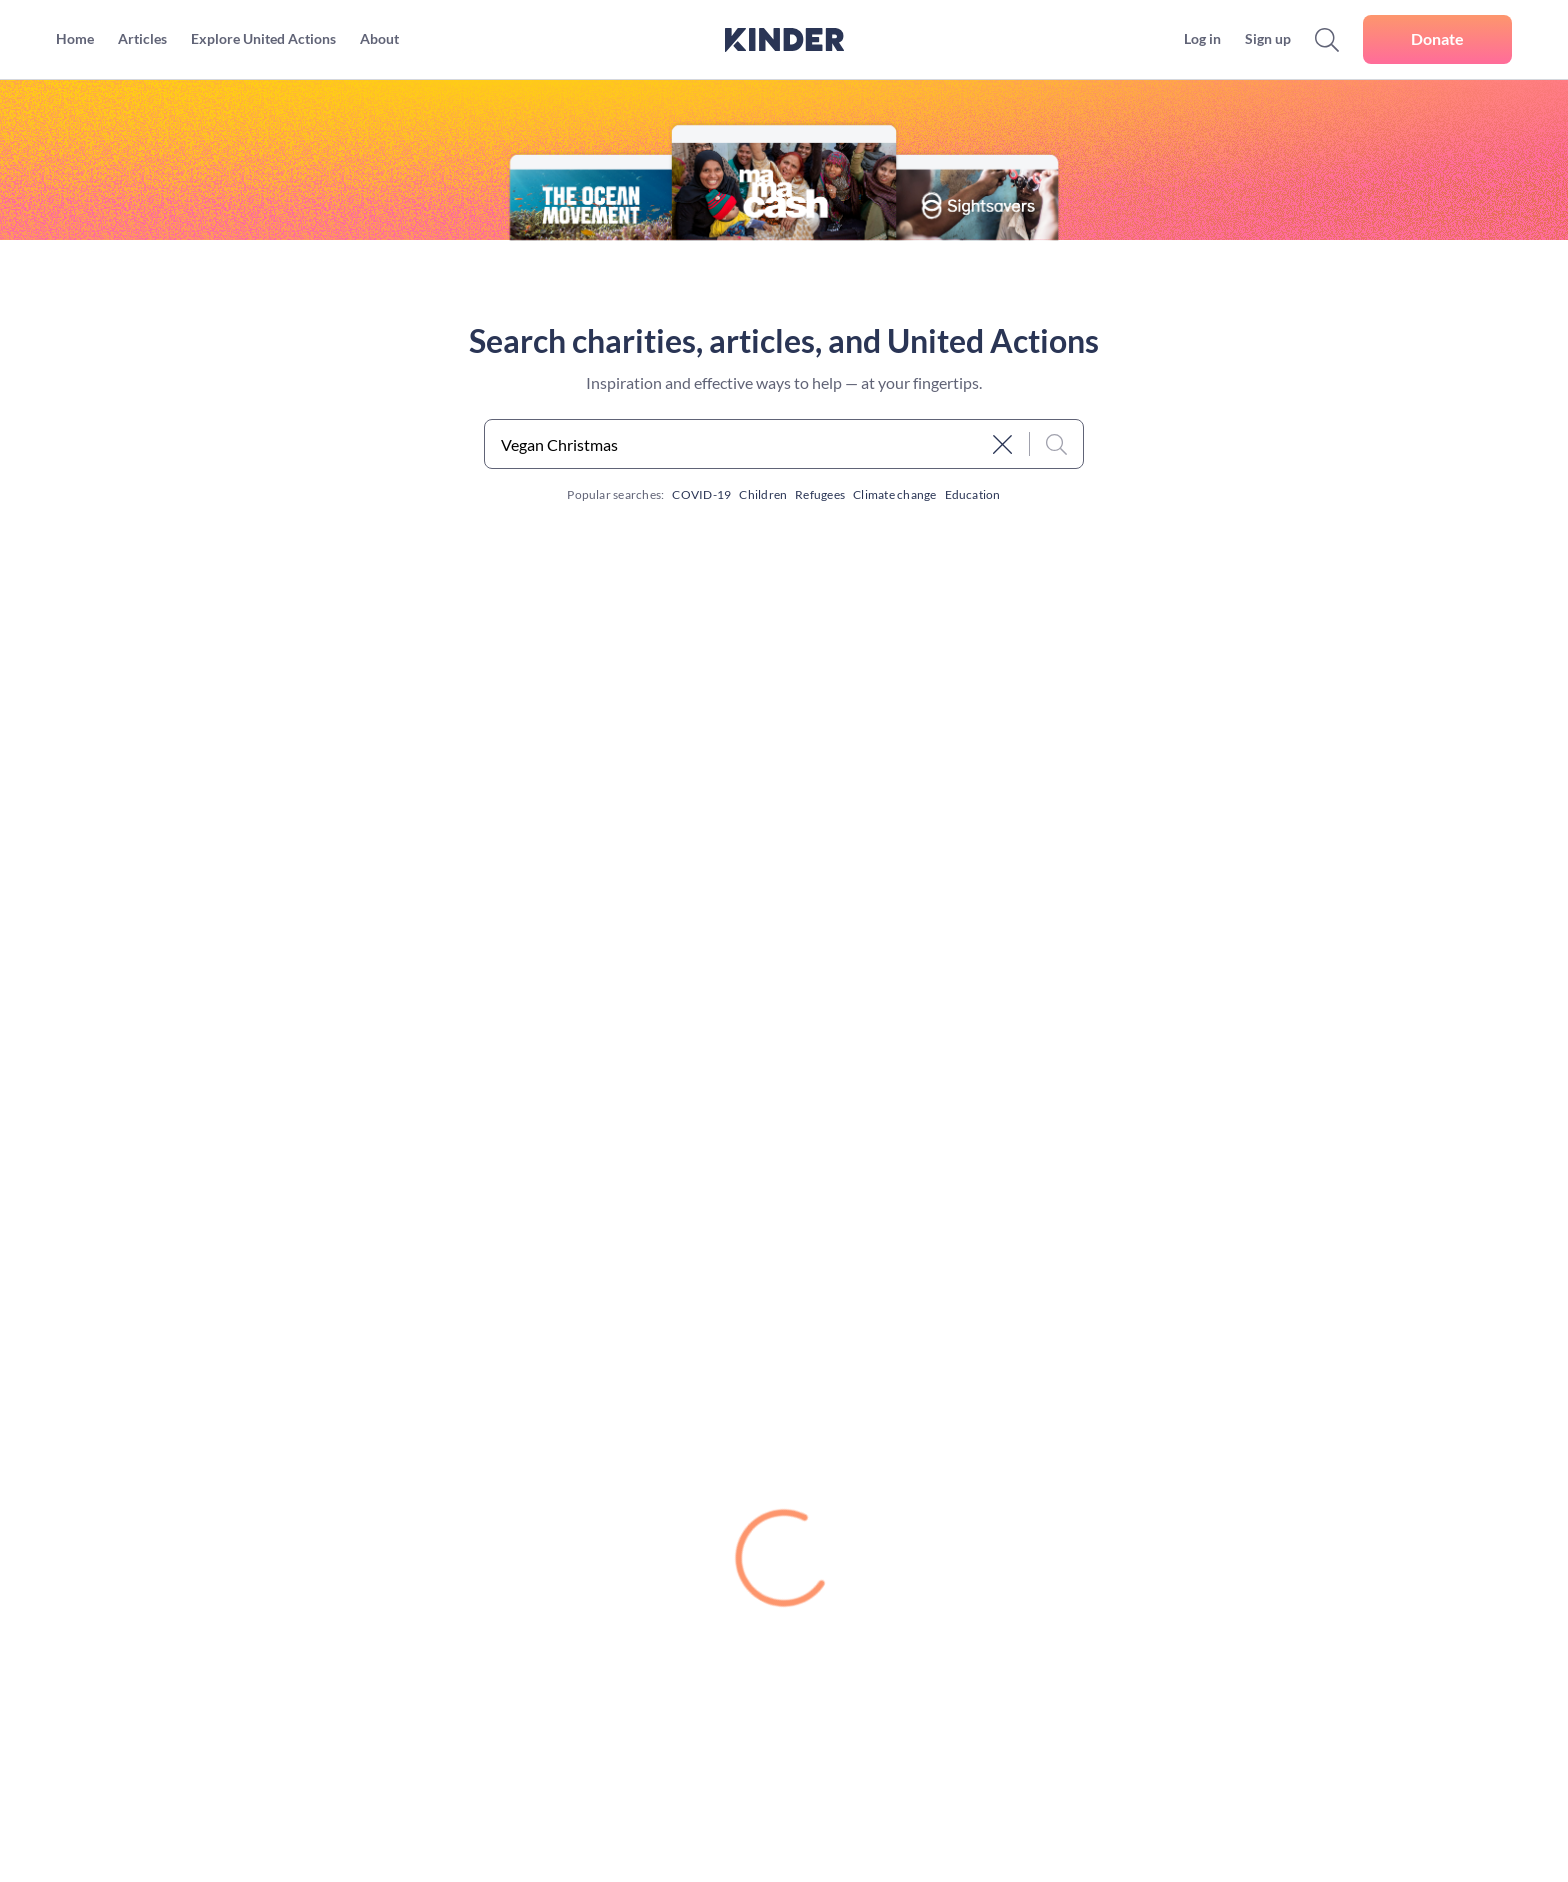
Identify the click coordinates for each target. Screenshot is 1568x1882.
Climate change (894, 494)
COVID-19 (701, 494)
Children (763, 494)
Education (973, 494)
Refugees (820, 494)
